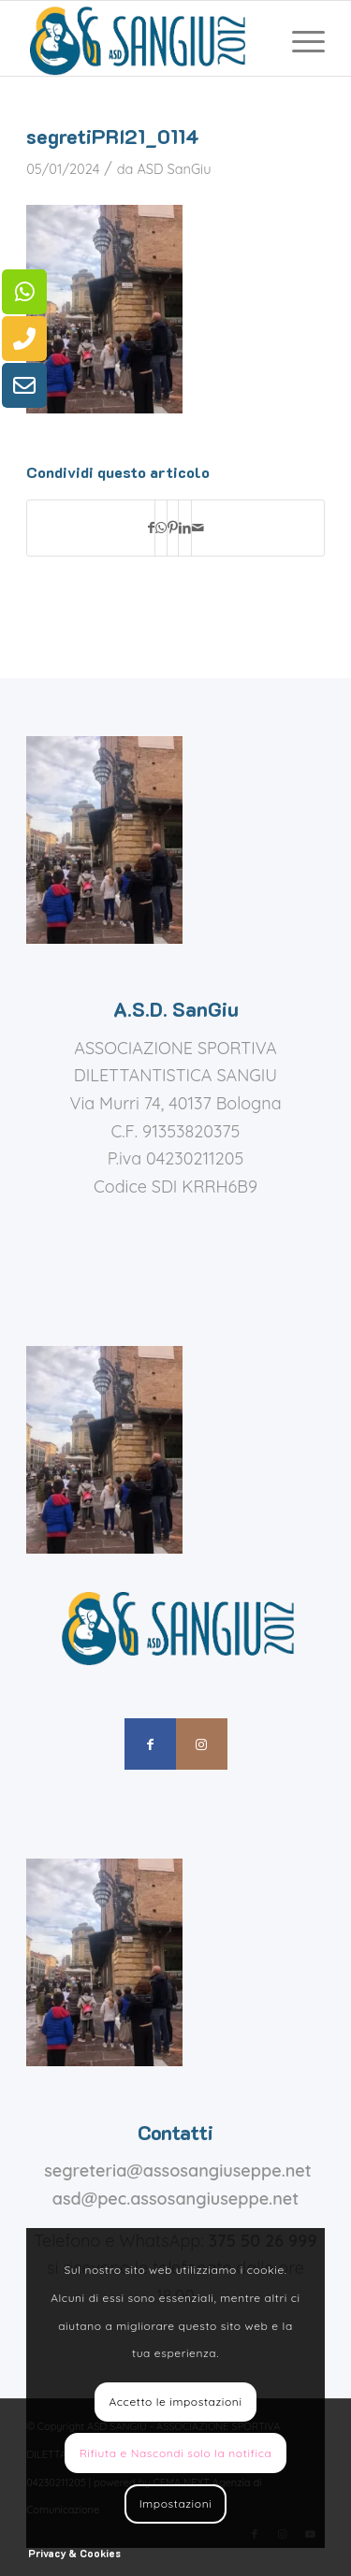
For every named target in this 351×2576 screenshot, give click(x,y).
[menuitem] (299, 38)
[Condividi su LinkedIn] (185, 528)
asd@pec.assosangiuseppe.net (175, 2198)
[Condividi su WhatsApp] (161, 528)
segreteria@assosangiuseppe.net (178, 2170)
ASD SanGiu (174, 169)
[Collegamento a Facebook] (150, 1744)
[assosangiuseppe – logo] (145, 38)
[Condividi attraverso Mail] (198, 528)
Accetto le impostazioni (175, 2402)
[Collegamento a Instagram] (201, 1744)
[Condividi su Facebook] (151, 528)
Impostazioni (175, 2503)
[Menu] (299, 38)
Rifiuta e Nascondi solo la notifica (176, 2453)
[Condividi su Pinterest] (173, 528)
